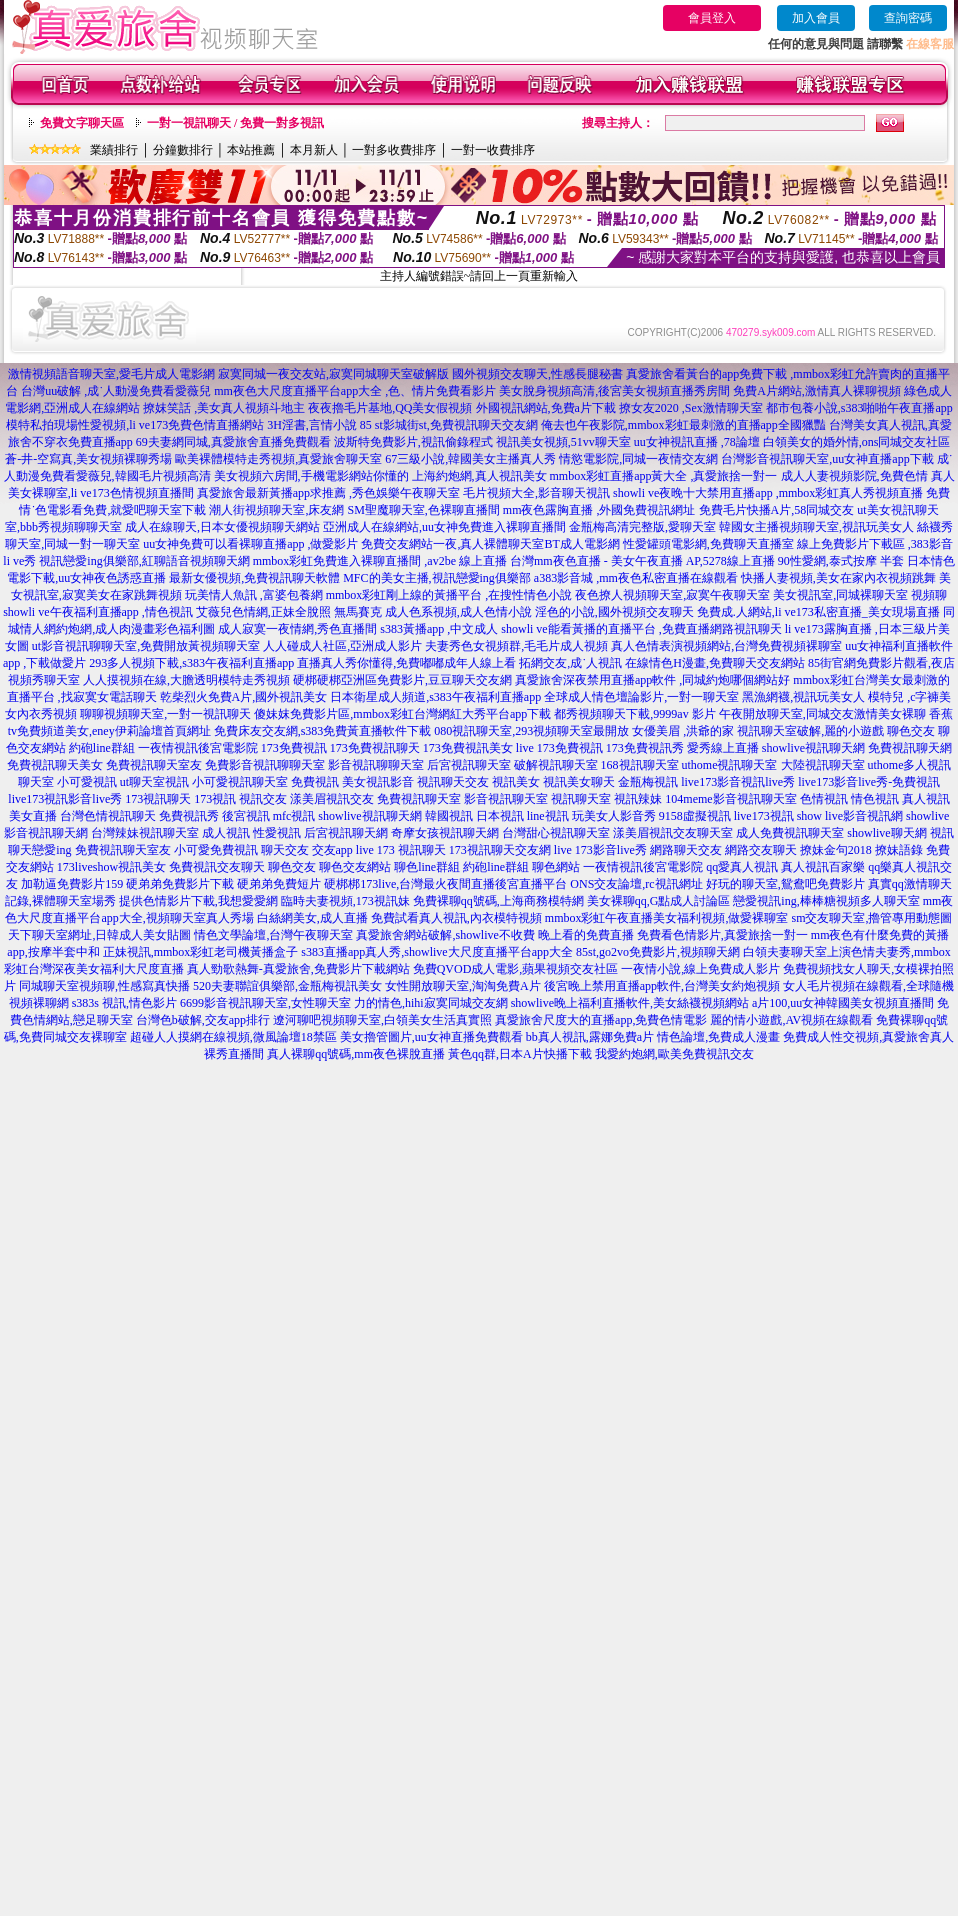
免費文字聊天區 (82, 123)
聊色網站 (556, 867)
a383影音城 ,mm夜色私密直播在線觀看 (636, 578)
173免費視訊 (294, 748)
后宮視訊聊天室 (469, 765)
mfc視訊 (294, 816)
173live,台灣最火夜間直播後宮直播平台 (463, 884)
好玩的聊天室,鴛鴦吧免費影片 (785, 884)
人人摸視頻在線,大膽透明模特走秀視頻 (186, 680)
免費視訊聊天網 (910, 748)
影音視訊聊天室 (506, 799)
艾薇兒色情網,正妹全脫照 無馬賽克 (289, 612)
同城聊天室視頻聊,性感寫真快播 (104, 986)
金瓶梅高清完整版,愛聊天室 (642, 527)
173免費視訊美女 (468, 748)
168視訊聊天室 (640, 765)
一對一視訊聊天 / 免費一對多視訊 (235, 123)
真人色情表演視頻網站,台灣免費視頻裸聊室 (726, 646)
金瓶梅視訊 (648, 782)
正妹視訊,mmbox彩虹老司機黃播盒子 (201, 952)
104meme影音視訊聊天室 (730, 799)
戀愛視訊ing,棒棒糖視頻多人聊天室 (826, 901)
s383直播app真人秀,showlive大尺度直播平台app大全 (437, 952)
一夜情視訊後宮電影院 (198, 748)
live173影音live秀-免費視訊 (869, 782)
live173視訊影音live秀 (65, 799)
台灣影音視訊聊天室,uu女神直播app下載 (827, 459)
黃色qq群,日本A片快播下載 (520, 1054)
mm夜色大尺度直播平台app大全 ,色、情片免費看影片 (355, 391)
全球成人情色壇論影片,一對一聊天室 (641, 697)
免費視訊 (315, 782)
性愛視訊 (277, 833)
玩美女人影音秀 (614, 816)
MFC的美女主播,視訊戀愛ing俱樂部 (437, 578)
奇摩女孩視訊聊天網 (445, 833)
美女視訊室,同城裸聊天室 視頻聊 (860, 595)
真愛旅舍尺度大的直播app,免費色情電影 (601, 1020)
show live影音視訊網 (850, 816)
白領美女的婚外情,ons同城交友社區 (857, 442)
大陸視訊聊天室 (823, 765)
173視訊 (215, 799)
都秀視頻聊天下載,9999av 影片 (634, 714)
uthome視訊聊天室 (730, 765)
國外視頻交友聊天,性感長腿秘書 (537, 374)
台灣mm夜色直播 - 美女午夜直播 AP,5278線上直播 (642, 561)
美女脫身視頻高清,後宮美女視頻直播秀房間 (614, 391)
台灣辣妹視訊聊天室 (145, 833)
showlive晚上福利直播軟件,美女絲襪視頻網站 (630, 1003)
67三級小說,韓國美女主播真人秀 (470, 459)
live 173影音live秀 (600, 850)
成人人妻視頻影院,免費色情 (854, 476)
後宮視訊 (246, 816)
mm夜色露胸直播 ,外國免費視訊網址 (599, 510)
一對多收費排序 (394, 150)
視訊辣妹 (638, 799)
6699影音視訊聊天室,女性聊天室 (265, 1003)
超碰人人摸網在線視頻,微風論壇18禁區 (233, 1037)
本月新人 (314, 150)
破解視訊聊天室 (556, 765)
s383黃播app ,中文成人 (439, 629)
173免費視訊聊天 (375, 748)
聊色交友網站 (355, 867)
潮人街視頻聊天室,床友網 (276, 510)
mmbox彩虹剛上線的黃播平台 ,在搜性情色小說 (449, 595)
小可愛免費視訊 (216, 850)
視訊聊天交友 (453, 782)
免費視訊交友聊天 (217, 867)
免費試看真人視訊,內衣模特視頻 (456, 918)
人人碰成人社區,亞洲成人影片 (342, 646)
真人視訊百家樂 (823, 867)
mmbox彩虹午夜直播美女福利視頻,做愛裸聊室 (667, 918)
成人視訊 (226, 833)
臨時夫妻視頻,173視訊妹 (345, 901)
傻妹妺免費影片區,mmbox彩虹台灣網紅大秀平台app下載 (402, 714)
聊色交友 (911, 731)
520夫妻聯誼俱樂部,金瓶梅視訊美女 (287, 986)
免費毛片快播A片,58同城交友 (777, 510)
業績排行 (114, 150)
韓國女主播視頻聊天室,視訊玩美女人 (816, 527)
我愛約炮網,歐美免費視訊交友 (674, 1054)
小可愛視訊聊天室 (240, 782)
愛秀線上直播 (723, 748)
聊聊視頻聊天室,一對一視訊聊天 (165, 714)
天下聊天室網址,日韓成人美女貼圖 (99, 935)
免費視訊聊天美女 (55, 765)
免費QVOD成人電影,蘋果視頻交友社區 (516, 969)
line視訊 (548, 816)
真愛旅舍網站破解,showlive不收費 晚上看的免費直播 (494, 935)
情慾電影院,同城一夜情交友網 (638, 459)
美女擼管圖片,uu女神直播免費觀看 (431, 1037)
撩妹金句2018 (836, 850)
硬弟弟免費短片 (279, 884)
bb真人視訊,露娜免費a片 (590, 1037)
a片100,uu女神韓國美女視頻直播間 (843, 1003)
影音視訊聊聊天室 (376, 765)
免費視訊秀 (189, 816)
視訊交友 (263, 799)
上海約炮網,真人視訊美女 (479, 476)
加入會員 (816, 18)
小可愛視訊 (87, 782)
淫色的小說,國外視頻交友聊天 (614, 612)
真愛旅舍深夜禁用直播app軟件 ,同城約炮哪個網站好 (652, 680)
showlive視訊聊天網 (813, 748)
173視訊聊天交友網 (500, 850)
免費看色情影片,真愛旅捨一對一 (722, 935)
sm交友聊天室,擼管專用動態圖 (871, 918)
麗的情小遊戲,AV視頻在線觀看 (791, 1020)
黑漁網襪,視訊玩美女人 (803, 697)
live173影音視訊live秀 (738, 782)
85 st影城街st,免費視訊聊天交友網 (449, 425)
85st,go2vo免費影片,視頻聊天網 (658, 952)
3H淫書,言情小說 (312, 425)
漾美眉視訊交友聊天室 (673, 833)
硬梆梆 (342, 884)
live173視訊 (764, 816)
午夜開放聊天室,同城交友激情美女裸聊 (822, 714)
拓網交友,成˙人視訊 (570, 663)
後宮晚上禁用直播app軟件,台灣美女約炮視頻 (662, 986)
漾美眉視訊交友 (332, 799)
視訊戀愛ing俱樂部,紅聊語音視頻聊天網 (144, 561)
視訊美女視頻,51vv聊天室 (563, 442)
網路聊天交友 (686, 850)
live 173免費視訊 (559, 748)
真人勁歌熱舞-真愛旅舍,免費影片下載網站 (298, 969)
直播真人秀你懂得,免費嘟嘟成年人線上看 (406, 663)
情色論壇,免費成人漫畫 (718, 1037)
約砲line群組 (102, 748)
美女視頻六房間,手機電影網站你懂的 (311, 476)
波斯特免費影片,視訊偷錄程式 (413, 442)
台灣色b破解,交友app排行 (203, 1020)
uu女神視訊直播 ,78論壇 (697, 442)
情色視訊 (875, 799)
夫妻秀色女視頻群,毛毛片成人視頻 (516, 646)
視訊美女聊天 (579, 782)
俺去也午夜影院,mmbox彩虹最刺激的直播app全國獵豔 (683, 425)
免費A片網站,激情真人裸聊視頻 (817, 391)
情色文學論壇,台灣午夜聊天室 (273, 935)
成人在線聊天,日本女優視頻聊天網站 (222, 527)
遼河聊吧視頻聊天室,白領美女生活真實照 (382, 1020)
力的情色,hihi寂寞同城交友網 (431, 1003)
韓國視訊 (449, 816)
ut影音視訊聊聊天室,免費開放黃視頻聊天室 (146, 646)
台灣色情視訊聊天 (108, 816)
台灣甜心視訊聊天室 (556, 833)
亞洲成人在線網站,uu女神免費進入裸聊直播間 (444, 527)
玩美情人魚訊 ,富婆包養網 (254, 595)
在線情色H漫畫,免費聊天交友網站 (715, 663)
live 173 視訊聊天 (401, 850)
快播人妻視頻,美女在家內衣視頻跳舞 (838, 578)
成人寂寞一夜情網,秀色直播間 (297, 629)
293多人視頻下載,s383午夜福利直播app (191, 663)
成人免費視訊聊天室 (790, 833)
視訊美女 (516, 782)
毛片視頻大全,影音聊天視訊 (536, 493)
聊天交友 (285, 850)
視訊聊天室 (581, 799)
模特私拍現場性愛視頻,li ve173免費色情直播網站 (135, 425)
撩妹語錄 (899, 850)
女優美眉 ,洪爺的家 (683, 731)
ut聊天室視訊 (154, 782)
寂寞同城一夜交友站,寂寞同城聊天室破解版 (333, 374)
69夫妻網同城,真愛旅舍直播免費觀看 (233, 442)
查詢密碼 (908, 18)
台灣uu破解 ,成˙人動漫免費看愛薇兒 (116, 391)
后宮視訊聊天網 (346, 833)
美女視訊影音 (378, 782)
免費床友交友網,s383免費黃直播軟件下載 (323, 731)
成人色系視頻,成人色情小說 (458, 612)
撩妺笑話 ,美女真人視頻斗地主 (224, 408)
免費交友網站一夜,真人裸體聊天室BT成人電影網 (490, 544)
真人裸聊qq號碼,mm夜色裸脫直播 (356, 1054)
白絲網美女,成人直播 (312, 918)
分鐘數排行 (183, 150)
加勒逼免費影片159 (72, 884)
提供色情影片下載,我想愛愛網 (198, 901)
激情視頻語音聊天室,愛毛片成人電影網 (111, 374)
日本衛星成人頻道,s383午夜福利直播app (435, 697)
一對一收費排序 (493, 150)
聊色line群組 (427, 867)
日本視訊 (500, 816)
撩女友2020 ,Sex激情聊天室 (691, 408)
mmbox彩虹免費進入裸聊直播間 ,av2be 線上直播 (380, 561)
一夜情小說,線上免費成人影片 (700, 969)
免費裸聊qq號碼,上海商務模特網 (498, 901)
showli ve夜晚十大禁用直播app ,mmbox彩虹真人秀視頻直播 (768, 493)
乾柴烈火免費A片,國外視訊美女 (244, 697)
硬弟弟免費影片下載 (180, 884)
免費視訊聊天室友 (154, 765)
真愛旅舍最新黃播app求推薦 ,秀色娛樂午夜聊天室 (328, 493)
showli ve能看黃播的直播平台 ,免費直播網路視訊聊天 (641, 629)
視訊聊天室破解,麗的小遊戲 (810, 731)
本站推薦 (251, 150)
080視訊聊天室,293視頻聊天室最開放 (531, 731)
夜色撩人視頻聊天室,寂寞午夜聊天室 (672, 595)
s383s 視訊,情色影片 (124, 1003)
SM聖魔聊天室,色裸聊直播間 (423, 510)
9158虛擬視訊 (695, 816)
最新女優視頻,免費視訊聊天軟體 (254, 578)
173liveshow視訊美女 (111, 867)
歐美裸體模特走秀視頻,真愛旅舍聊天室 (278, 459)
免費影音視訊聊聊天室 (265, 765)
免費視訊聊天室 (419, 799)
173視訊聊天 (158, 799)
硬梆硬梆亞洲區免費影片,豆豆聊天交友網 (402, 680)
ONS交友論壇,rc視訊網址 (636, 884)
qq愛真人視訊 (742, 867)
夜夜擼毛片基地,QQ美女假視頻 (390, 408)
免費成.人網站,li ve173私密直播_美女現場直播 (818, 612)
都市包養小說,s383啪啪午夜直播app (859, 408)
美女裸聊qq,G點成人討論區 (659, 901)
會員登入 (712, 18)
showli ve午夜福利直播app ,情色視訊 (98, 612)
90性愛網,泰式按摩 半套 (841, 561)
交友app (332, 850)
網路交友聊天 (761, 850)
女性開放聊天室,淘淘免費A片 (463, 986)
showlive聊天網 (886, 833)
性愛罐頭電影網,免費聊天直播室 (708, 544)
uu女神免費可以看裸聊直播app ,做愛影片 (250, 544)
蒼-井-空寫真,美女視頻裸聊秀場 (88, 459)
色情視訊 (824, 799)
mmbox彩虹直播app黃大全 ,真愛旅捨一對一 (664, 476)
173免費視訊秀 (645, 748)
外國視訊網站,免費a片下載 (546, 408)
